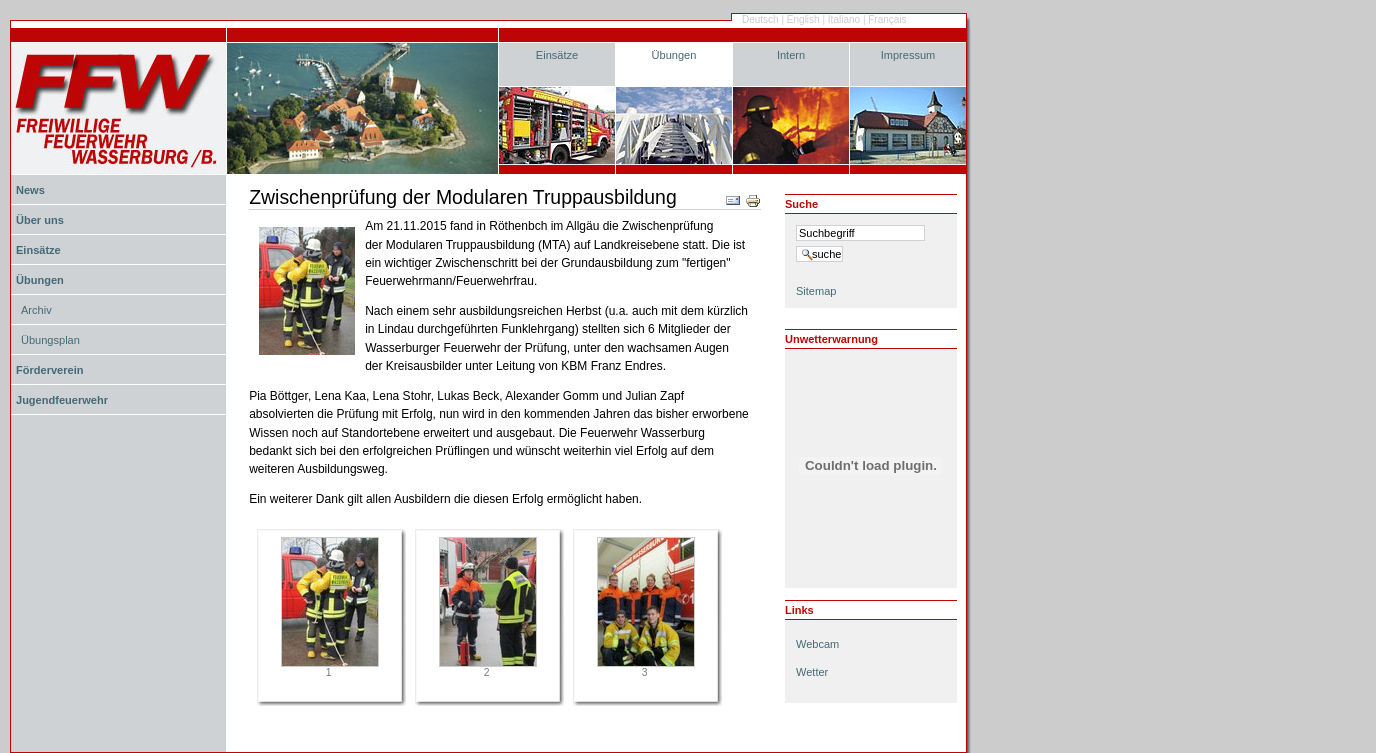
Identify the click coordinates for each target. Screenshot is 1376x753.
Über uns (40, 220)
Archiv (36, 310)
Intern (791, 55)
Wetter (812, 672)
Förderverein (49, 370)
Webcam (817, 644)
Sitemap (816, 291)
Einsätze (557, 55)
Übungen (674, 55)
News (30, 190)
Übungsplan (50, 340)
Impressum (908, 55)
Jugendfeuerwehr (62, 400)
